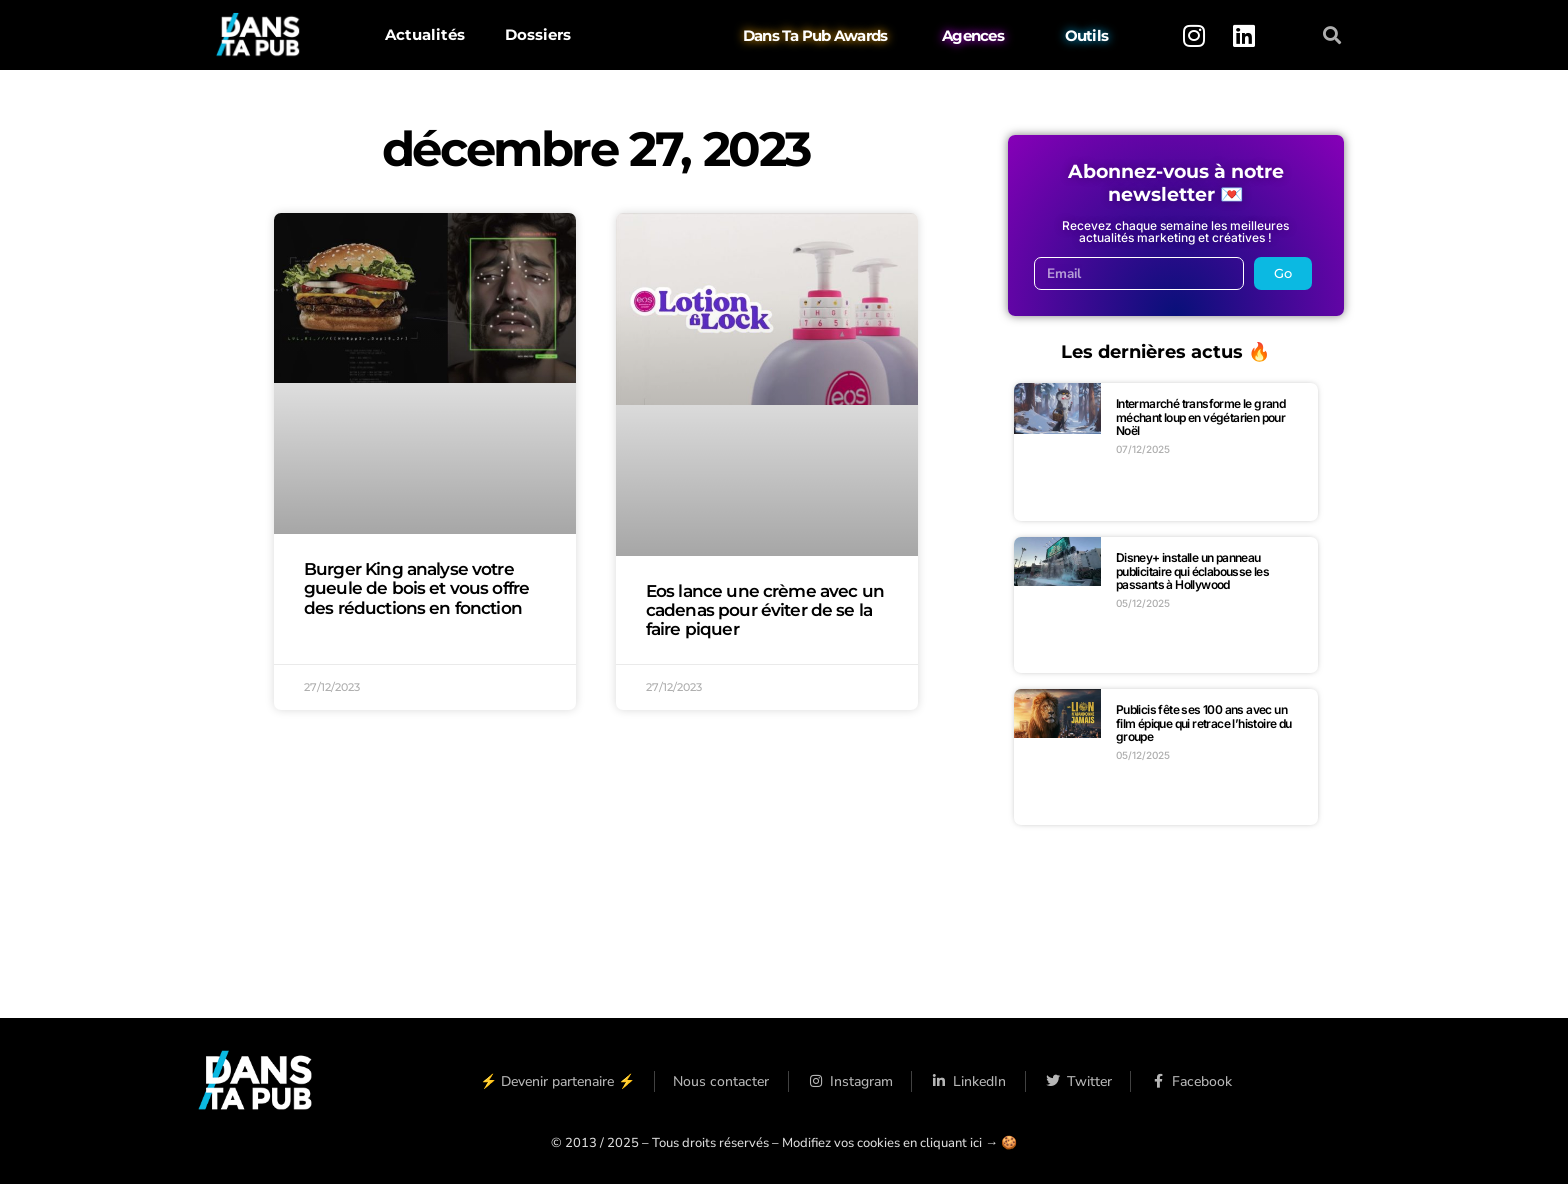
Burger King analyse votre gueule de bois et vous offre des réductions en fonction (416, 588)
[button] (1332, 35)
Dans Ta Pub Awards (815, 35)
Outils (1087, 35)
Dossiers (538, 34)
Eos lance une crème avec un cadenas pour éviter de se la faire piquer (765, 610)
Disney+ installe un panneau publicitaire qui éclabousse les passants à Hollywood (1192, 571)
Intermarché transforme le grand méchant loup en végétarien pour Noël (1200, 417)
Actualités (425, 34)
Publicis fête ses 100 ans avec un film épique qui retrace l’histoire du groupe (1204, 723)
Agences (973, 35)
